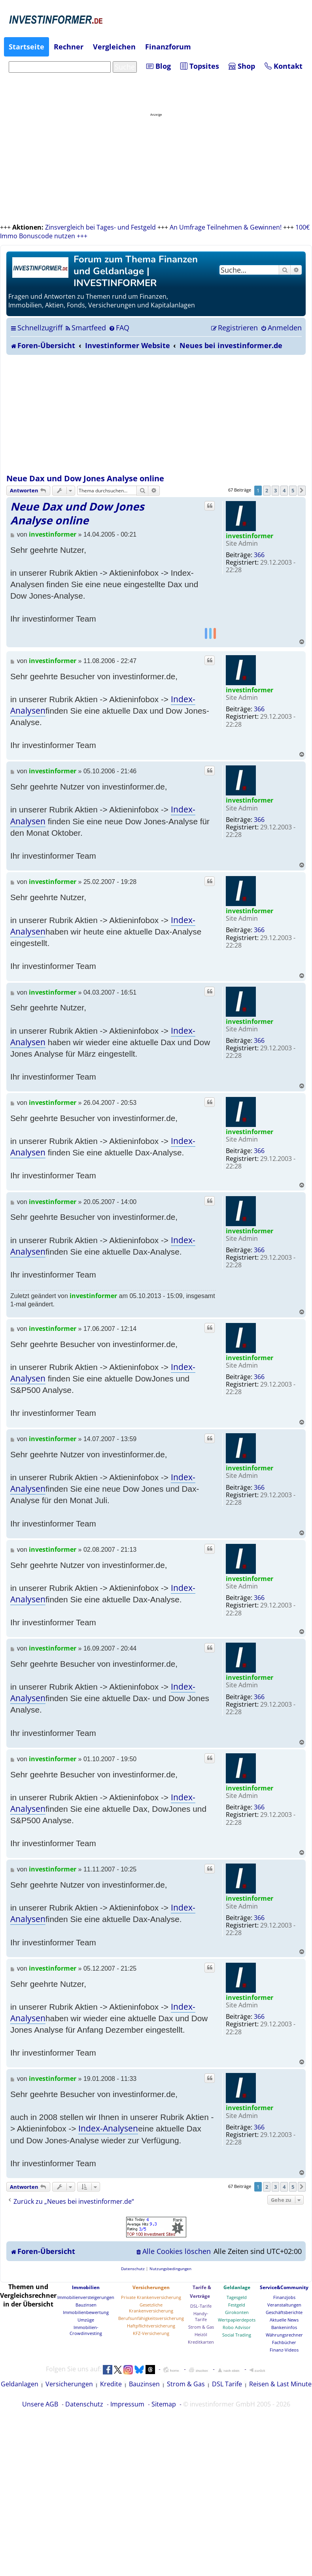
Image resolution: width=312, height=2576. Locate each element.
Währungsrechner (284, 2335)
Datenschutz (84, 2404)
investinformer (249, 535)
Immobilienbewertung (86, 2312)
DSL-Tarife (201, 2306)
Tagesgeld (237, 2297)
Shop (242, 66)
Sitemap (163, 2404)
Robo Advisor (237, 2327)
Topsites (199, 66)
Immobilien (86, 2287)
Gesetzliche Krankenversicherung (151, 2308)
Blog (158, 66)
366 (259, 554)
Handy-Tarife (200, 2316)
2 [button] (266, 490)
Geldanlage (236, 2287)
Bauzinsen (86, 2305)
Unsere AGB (40, 2404)
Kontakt (284, 66)
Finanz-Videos (284, 2350)
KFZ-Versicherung (151, 2333)
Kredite (111, 2384)
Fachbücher (284, 2342)
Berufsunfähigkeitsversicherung (151, 2318)
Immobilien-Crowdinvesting (86, 2330)
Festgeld (236, 2305)
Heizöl (201, 2334)
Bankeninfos (284, 2327)
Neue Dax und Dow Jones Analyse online (85, 478)
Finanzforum (168, 46)
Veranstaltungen (284, 2305)
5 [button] (292, 490)
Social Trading (236, 2335)
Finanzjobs (284, 2297)
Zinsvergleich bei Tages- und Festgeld (100, 227)
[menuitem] (85, 327)
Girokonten (237, 2312)
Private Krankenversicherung (151, 2297)
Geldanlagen (19, 2384)
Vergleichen (114, 46)
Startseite (26, 46)
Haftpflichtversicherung (151, 2326)
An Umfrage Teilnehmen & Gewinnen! (226, 227)
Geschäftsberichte (284, 2312)
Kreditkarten (201, 2342)
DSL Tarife (227, 2384)
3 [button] (275, 490)
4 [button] (284, 490)
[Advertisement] (156, 414)
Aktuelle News (284, 2320)
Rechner (68, 46)
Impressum (127, 2404)
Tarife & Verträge (200, 2291)
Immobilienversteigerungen (85, 2297)
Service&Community (284, 2287)
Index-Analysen (108, 2128)
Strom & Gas (201, 2327)
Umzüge (86, 2320)
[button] (302, 490)
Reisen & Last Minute (280, 2384)
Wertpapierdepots (236, 2320)
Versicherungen (151, 2287)
